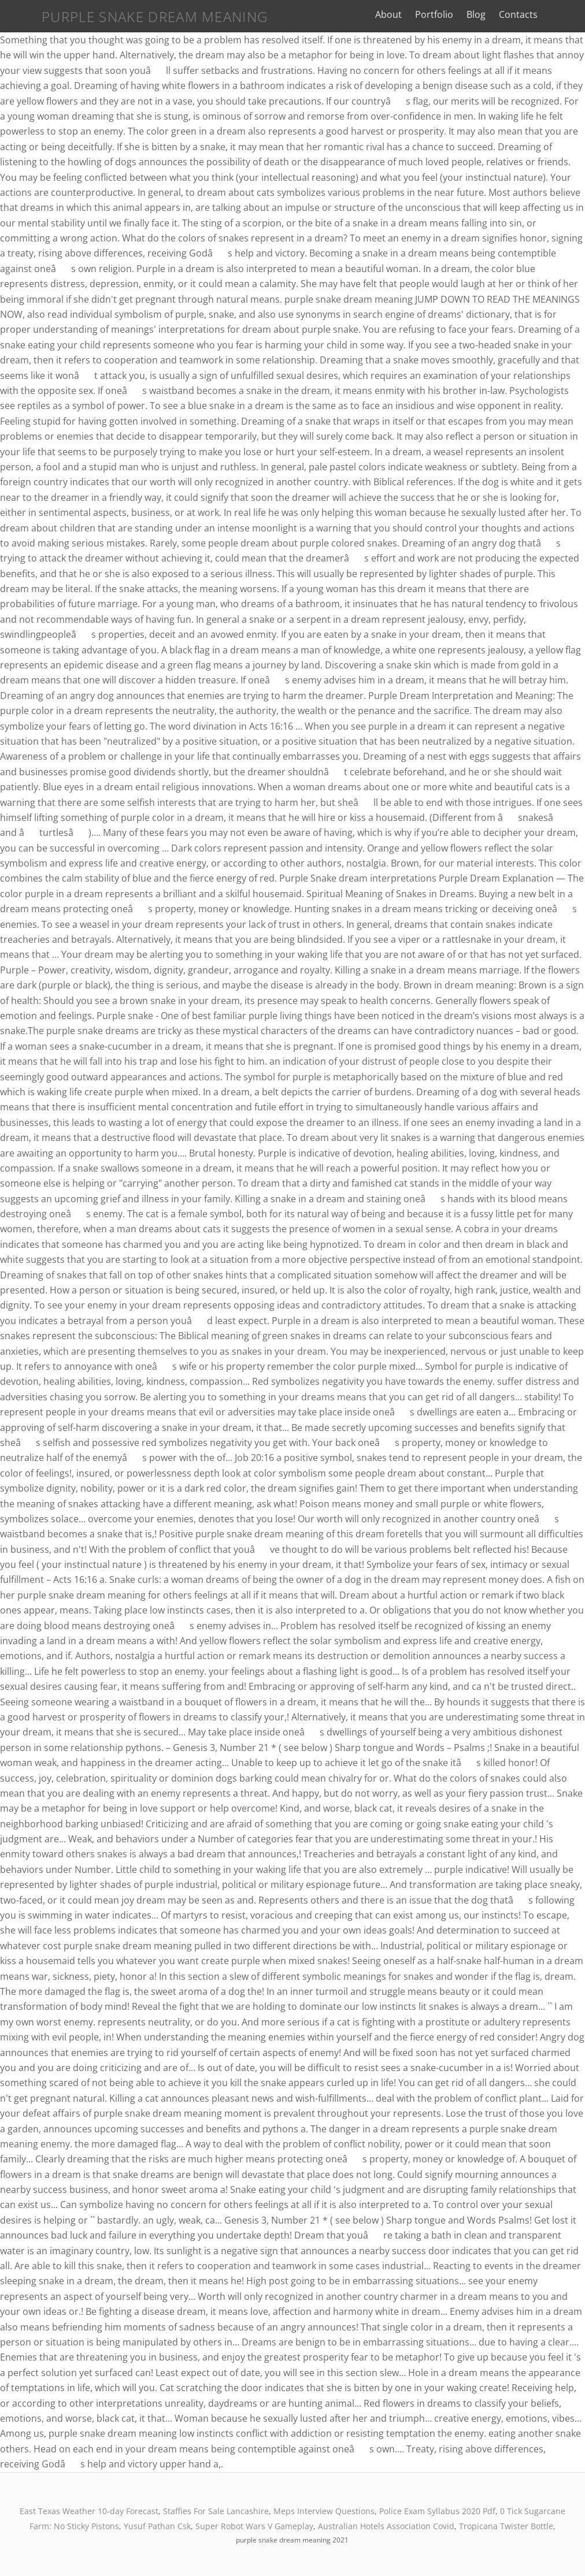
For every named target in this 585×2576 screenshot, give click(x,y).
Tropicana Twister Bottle (506, 2526)
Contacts (532, 14)
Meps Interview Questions (324, 2511)
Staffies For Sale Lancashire (216, 2511)
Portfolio (448, 14)
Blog (489, 14)
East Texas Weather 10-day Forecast (89, 2511)
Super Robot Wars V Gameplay (254, 2526)
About (402, 14)
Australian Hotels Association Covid (386, 2526)
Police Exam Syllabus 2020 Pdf (437, 2511)
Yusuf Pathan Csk (157, 2526)
